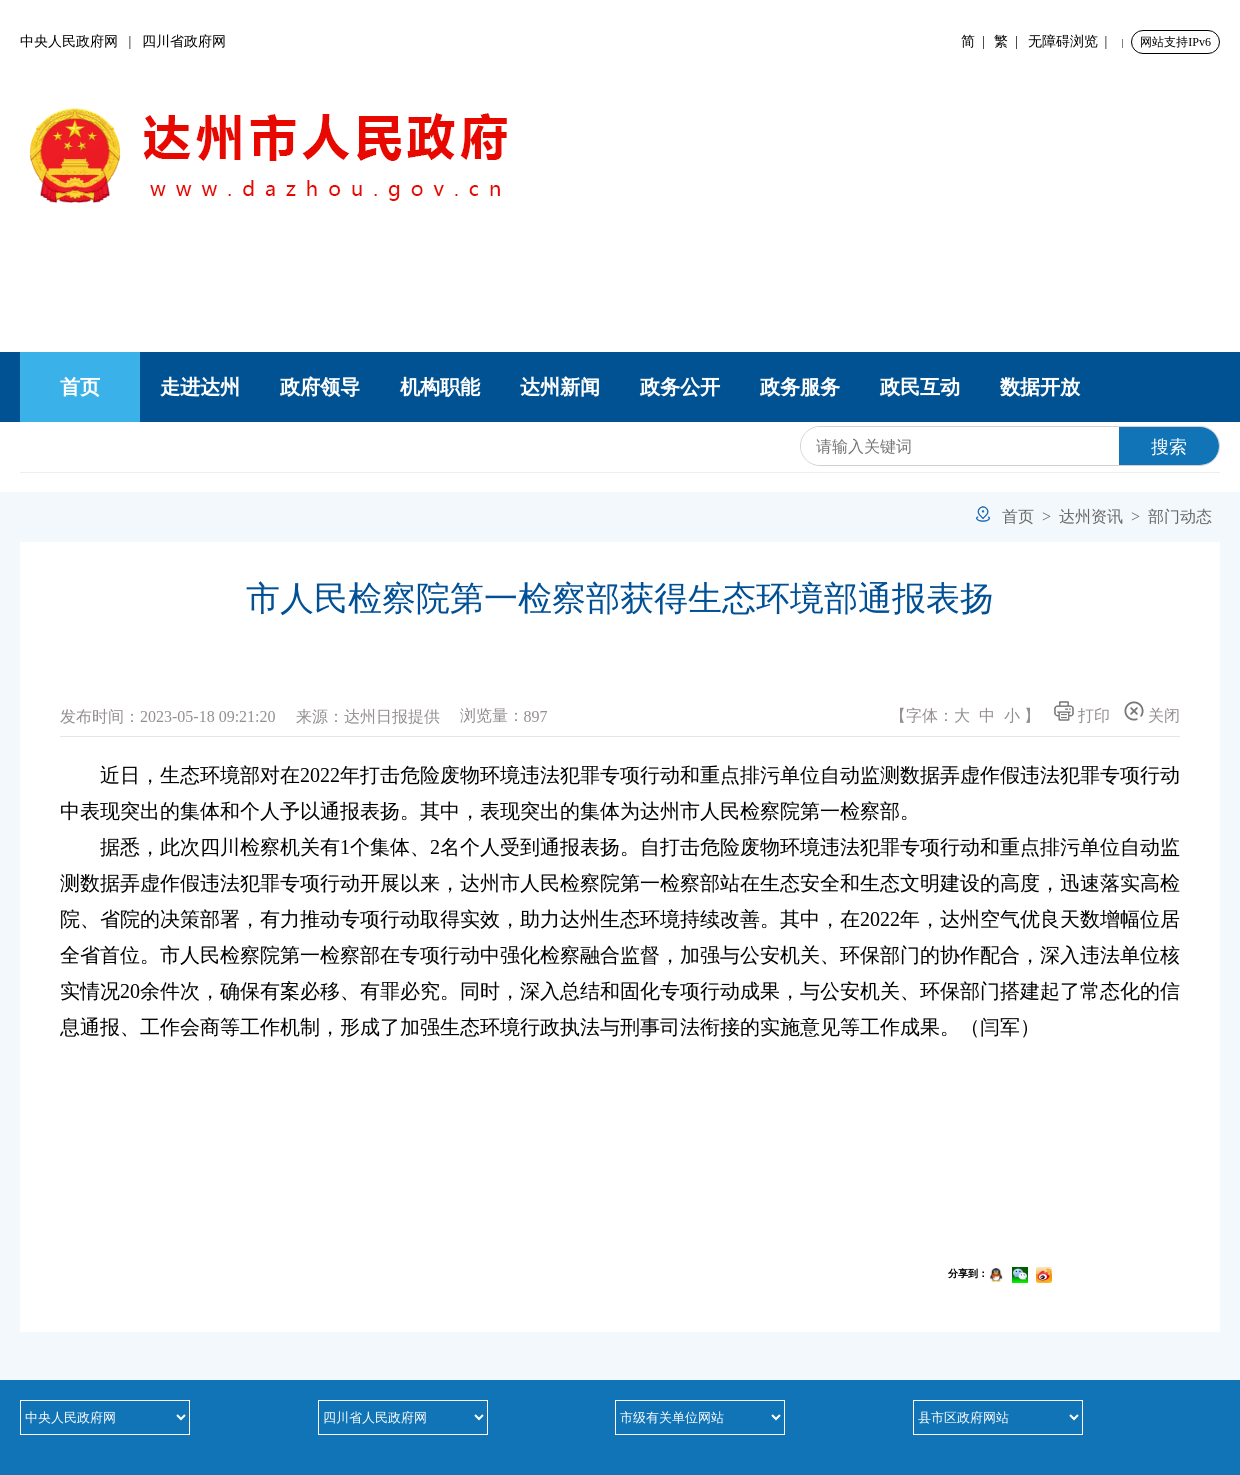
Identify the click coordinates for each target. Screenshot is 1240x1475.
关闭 (1152, 712)
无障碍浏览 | (1071, 41)
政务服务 (800, 387)
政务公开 (680, 387)
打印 (1082, 712)
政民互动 (920, 387)
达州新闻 (560, 387)
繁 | (1009, 41)
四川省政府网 (184, 41)
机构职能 (440, 387)
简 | (976, 41)
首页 (80, 387)
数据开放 (1040, 387)
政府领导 (320, 387)
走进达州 (200, 387)
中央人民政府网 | (81, 41)
